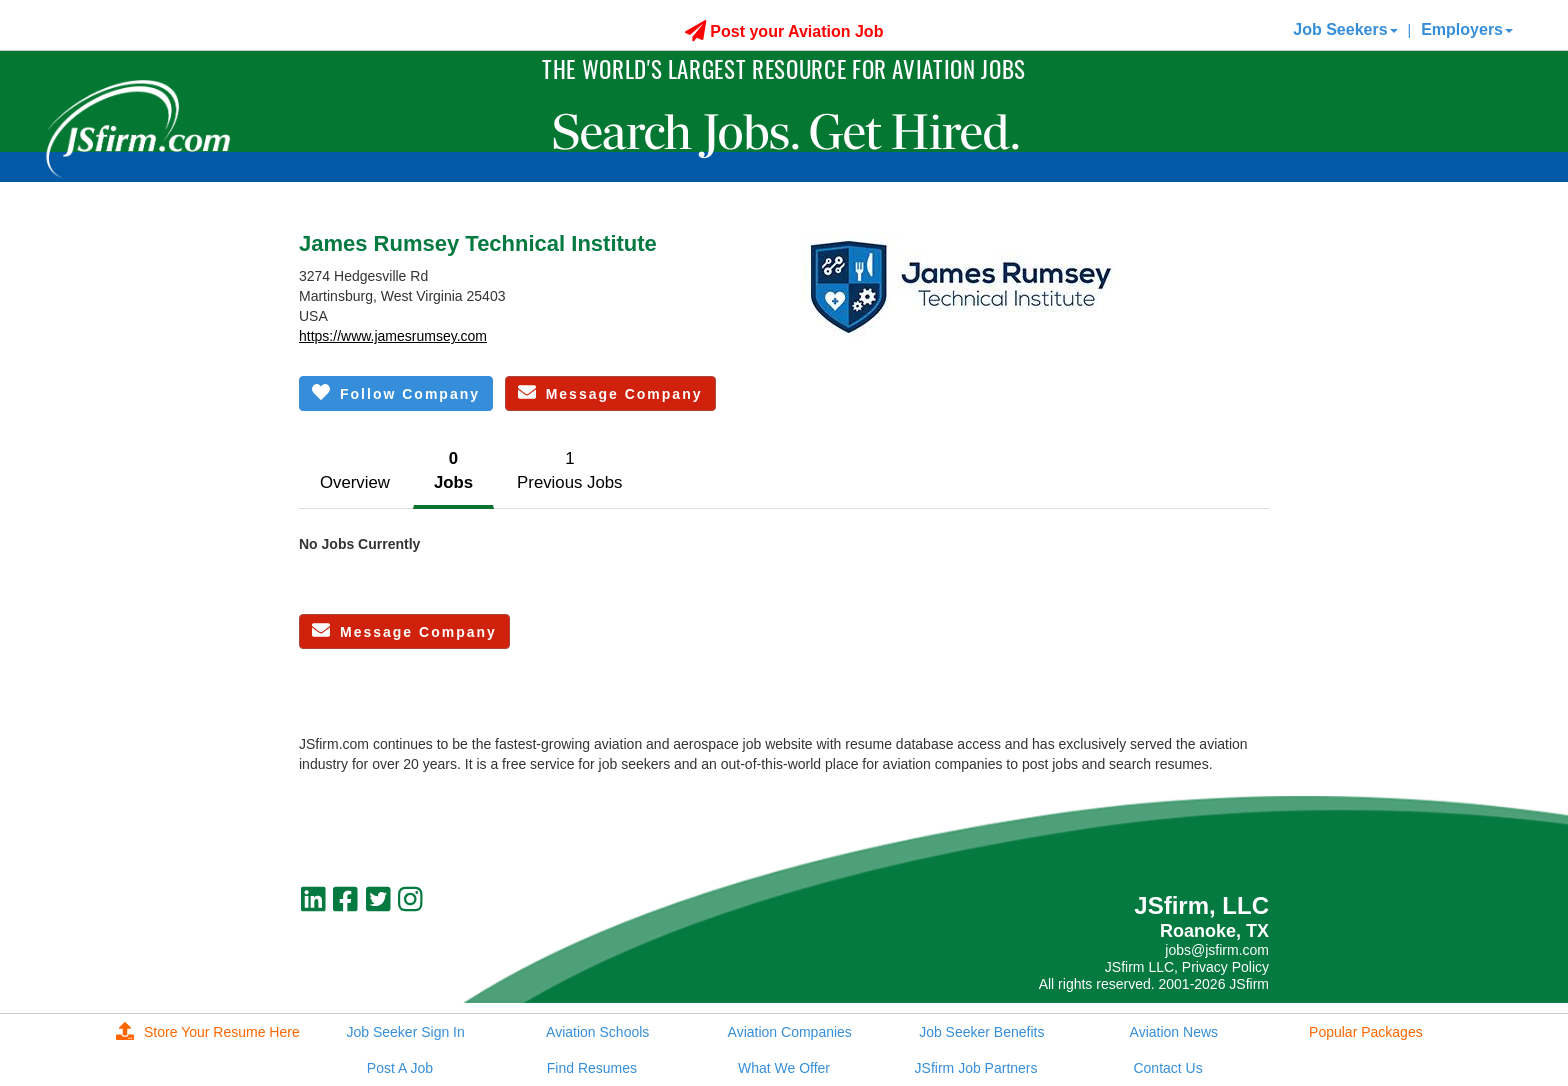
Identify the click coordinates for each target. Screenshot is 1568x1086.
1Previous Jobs (569, 470)
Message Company (610, 392)
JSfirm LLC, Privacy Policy (1187, 967)
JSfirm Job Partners (976, 1068)
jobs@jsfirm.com (1217, 950)
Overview (355, 482)
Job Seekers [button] (1345, 29)
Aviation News (1174, 1032)
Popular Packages (1366, 1032)
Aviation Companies (790, 1032)
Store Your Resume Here (208, 1032)
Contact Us (1167, 1068)
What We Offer (784, 1068)
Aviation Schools (597, 1032)
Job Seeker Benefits (981, 1032)
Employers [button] (1467, 29)
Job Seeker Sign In (405, 1032)
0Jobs (453, 470)
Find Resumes (592, 1068)
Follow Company (396, 392)
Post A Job (400, 1068)
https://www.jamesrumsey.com (393, 336)
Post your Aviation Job (784, 31)
